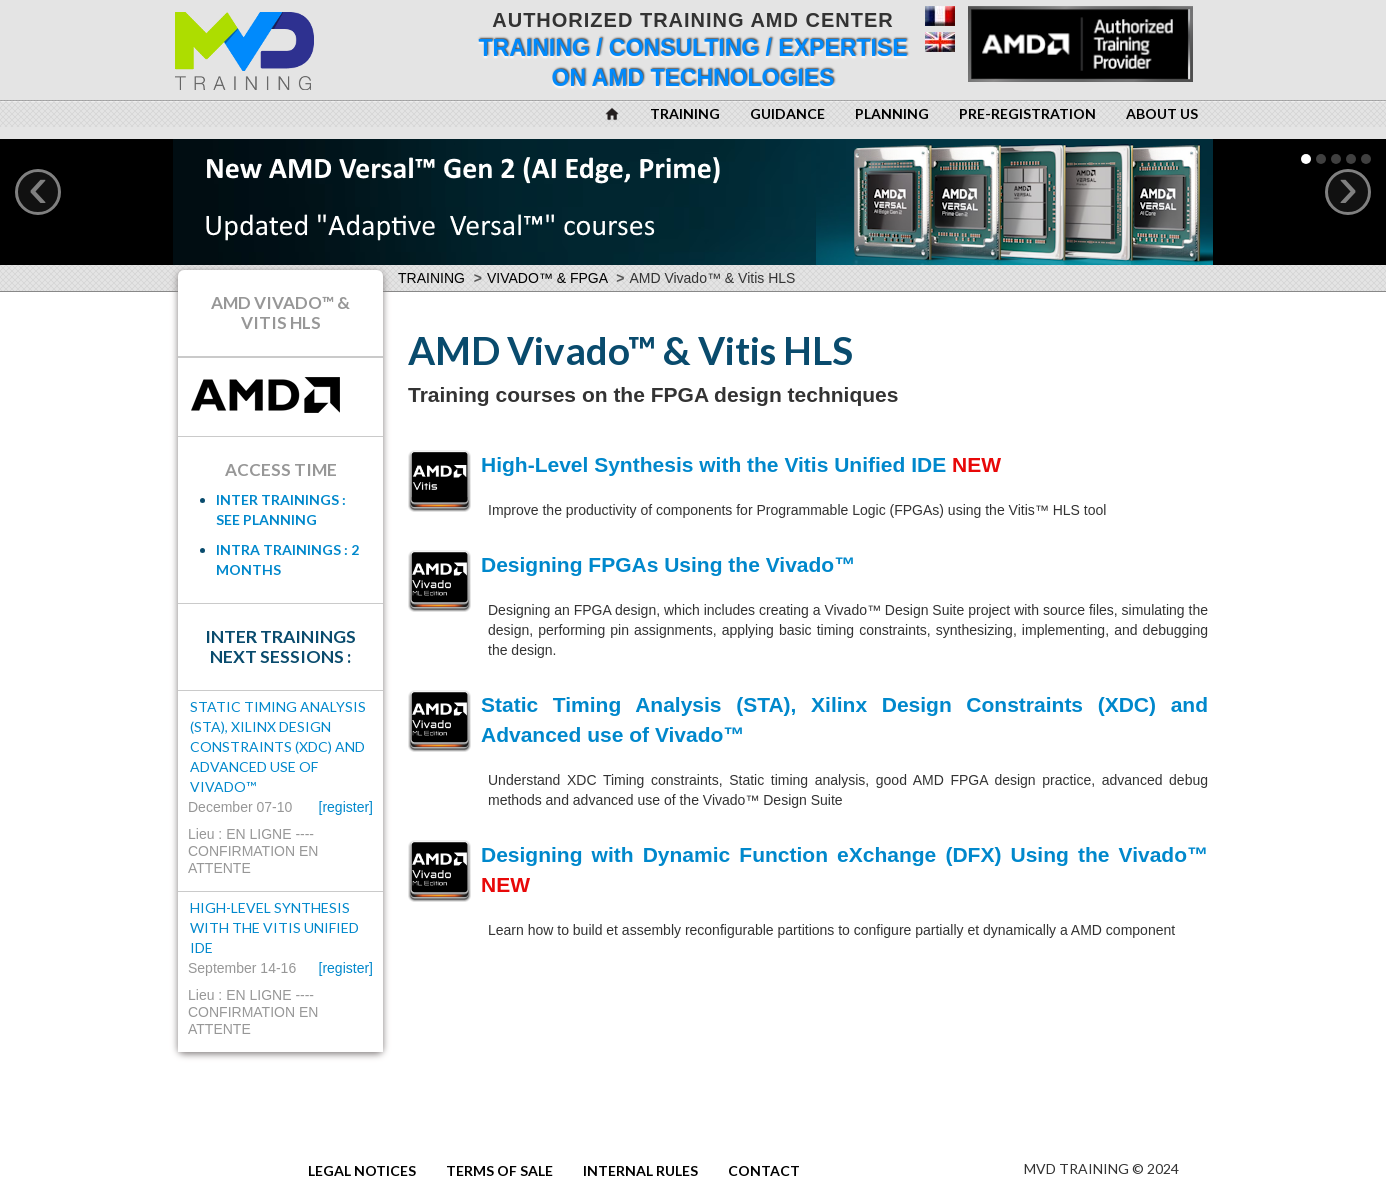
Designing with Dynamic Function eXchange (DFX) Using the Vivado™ (844, 854)
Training (431, 278)
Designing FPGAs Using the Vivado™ (668, 564)
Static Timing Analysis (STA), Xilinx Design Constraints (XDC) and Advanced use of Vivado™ (278, 746)
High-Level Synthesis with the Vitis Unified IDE (713, 464)
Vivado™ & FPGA (547, 278)
